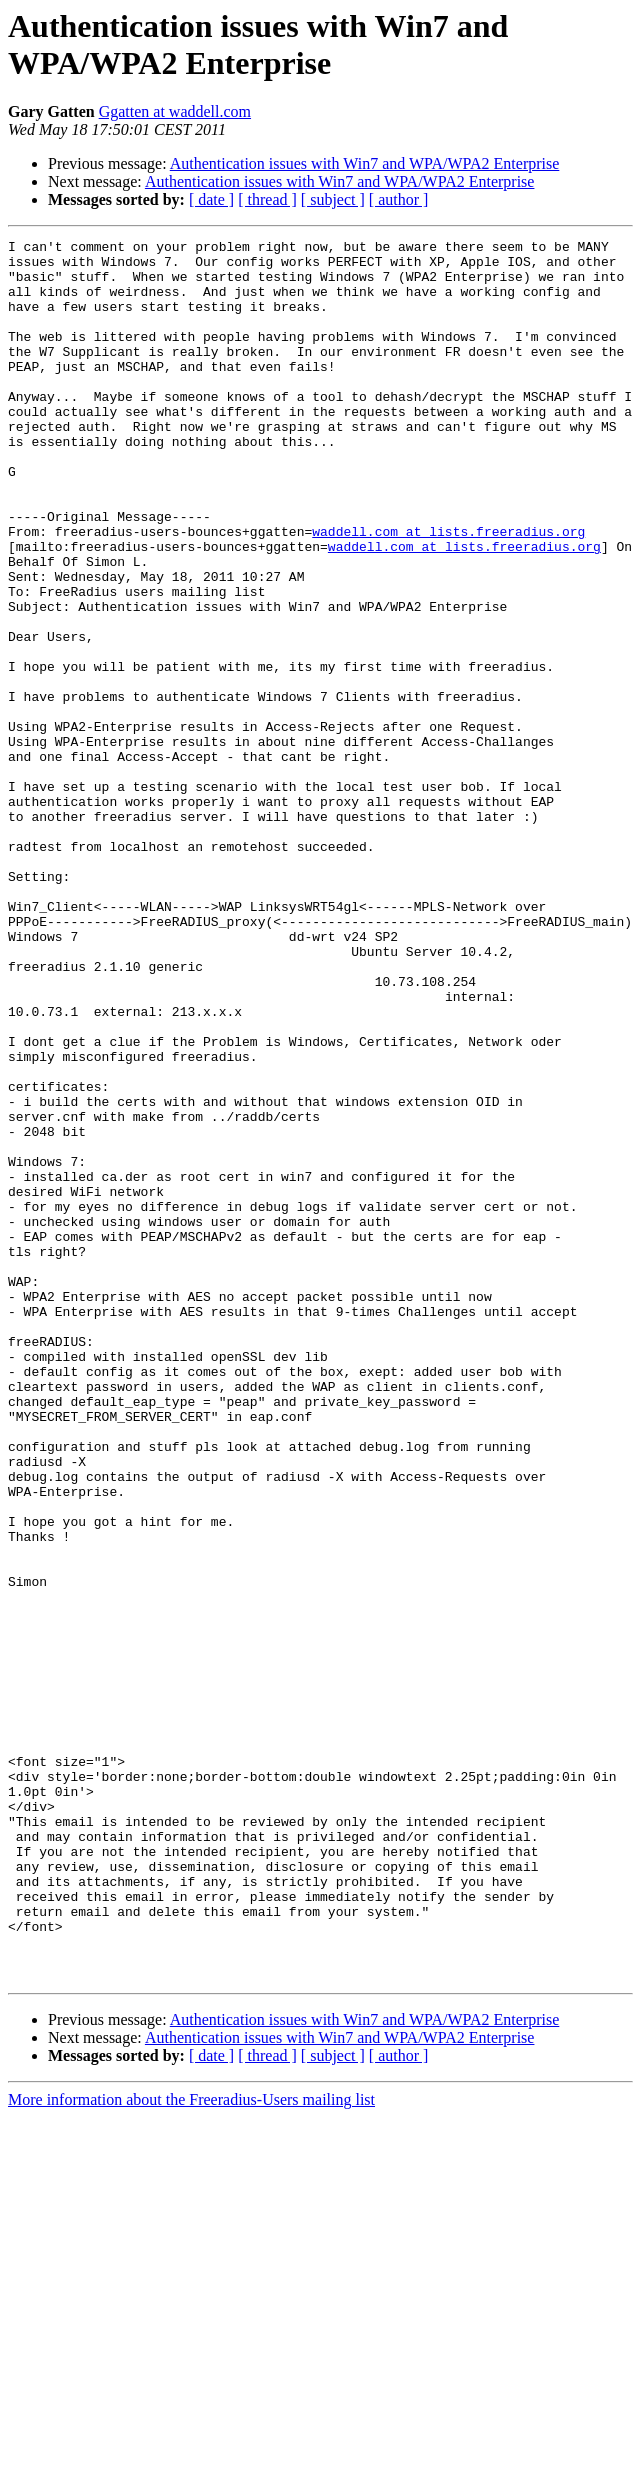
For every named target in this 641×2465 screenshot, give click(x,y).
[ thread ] (267, 199)
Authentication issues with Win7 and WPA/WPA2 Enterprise (365, 163)
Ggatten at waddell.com (175, 111)
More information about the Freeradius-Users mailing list (191, 2447)
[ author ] (399, 199)
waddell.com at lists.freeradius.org (448, 591)
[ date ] (211, 199)
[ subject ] (333, 199)
